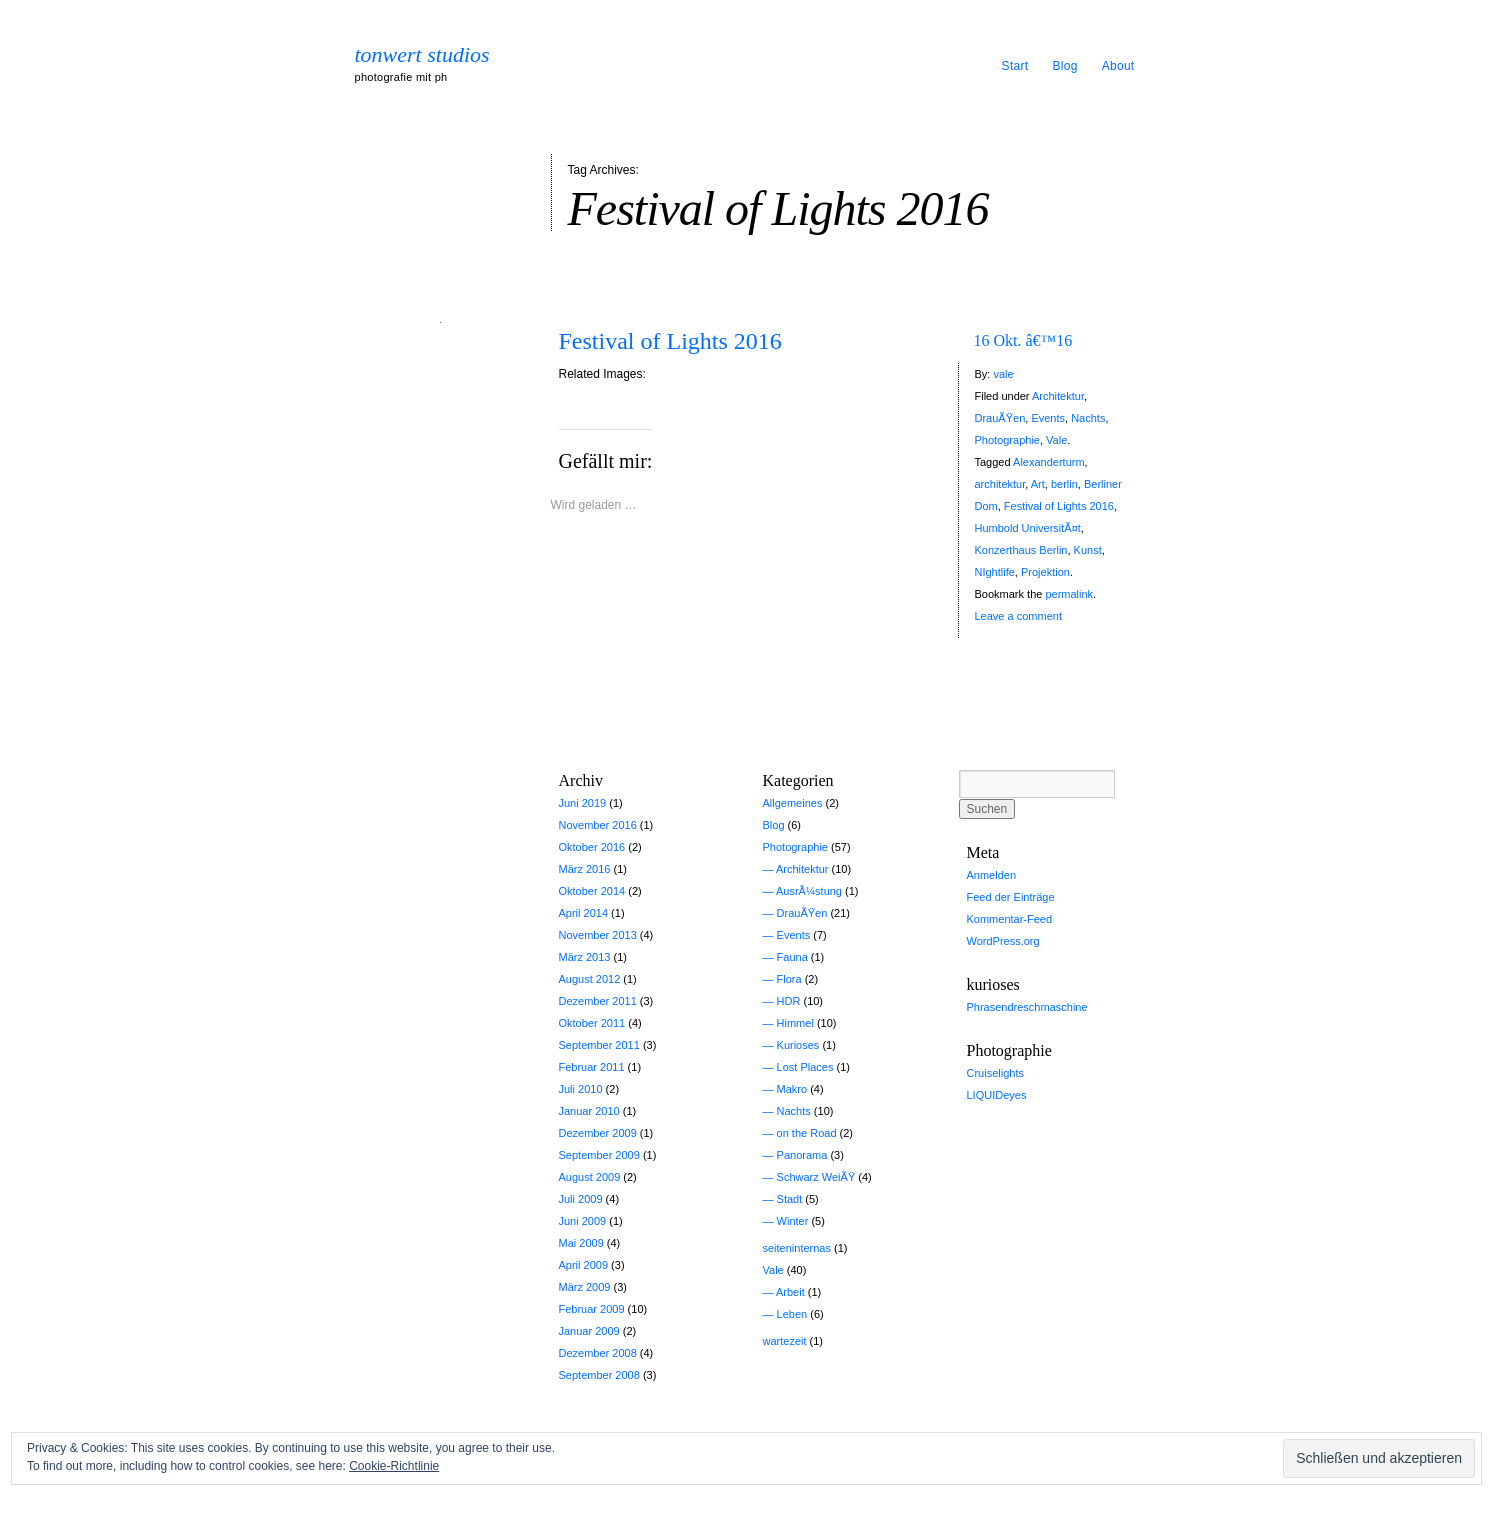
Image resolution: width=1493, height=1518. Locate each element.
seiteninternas (797, 1248)
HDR (789, 1001)
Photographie (1007, 440)
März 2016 (585, 869)
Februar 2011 (592, 1067)
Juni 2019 (583, 803)
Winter (793, 1221)
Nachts (1088, 418)
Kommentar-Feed (1010, 919)
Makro (792, 1089)
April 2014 (584, 913)
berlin (1064, 484)
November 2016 (598, 825)
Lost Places (805, 1067)
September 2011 (599, 1045)
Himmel (795, 1023)
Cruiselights (995, 1073)
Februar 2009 (592, 1309)
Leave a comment (1018, 616)
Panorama (802, 1155)
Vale (1056, 440)
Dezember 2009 (598, 1133)
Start (1015, 66)
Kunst (1088, 550)
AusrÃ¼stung (809, 891)
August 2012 (590, 979)
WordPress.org (1003, 941)
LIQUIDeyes (997, 1095)
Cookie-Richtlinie (394, 1466)
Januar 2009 (589, 1331)
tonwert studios (422, 55)
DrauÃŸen (1000, 418)
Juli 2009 (581, 1199)
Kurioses (798, 1045)
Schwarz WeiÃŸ (816, 1177)
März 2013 (585, 957)
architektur (1000, 484)
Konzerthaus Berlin (1021, 550)
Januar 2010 (589, 1111)
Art (1038, 484)
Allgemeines (793, 803)
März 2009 (585, 1287)
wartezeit (785, 1341)
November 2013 (598, 935)
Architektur (1058, 396)
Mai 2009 (581, 1243)
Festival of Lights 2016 (670, 341)
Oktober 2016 (592, 847)
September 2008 (599, 1375)
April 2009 (584, 1265)
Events (1048, 418)
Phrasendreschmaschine (1027, 1007)
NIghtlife (995, 572)
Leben (792, 1314)
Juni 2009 (583, 1221)
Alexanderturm (1049, 462)
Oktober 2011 (592, 1023)
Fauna (792, 957)
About (1118, 66)
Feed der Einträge (1011, 897)
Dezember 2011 (598, 1001)
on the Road (807, 1133)
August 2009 (590, 1177)
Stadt (790, 1199)
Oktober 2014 (592, 891)
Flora (789, 979)
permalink (1069, 594)
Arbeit (790, 1292)
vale (1003, 374)
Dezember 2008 (598, 1353)
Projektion (1045, 572)
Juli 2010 (581, 1089)
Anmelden (992, 875)
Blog (1064, 66)
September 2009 (599, 1155)
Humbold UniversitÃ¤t (1028, 528)
